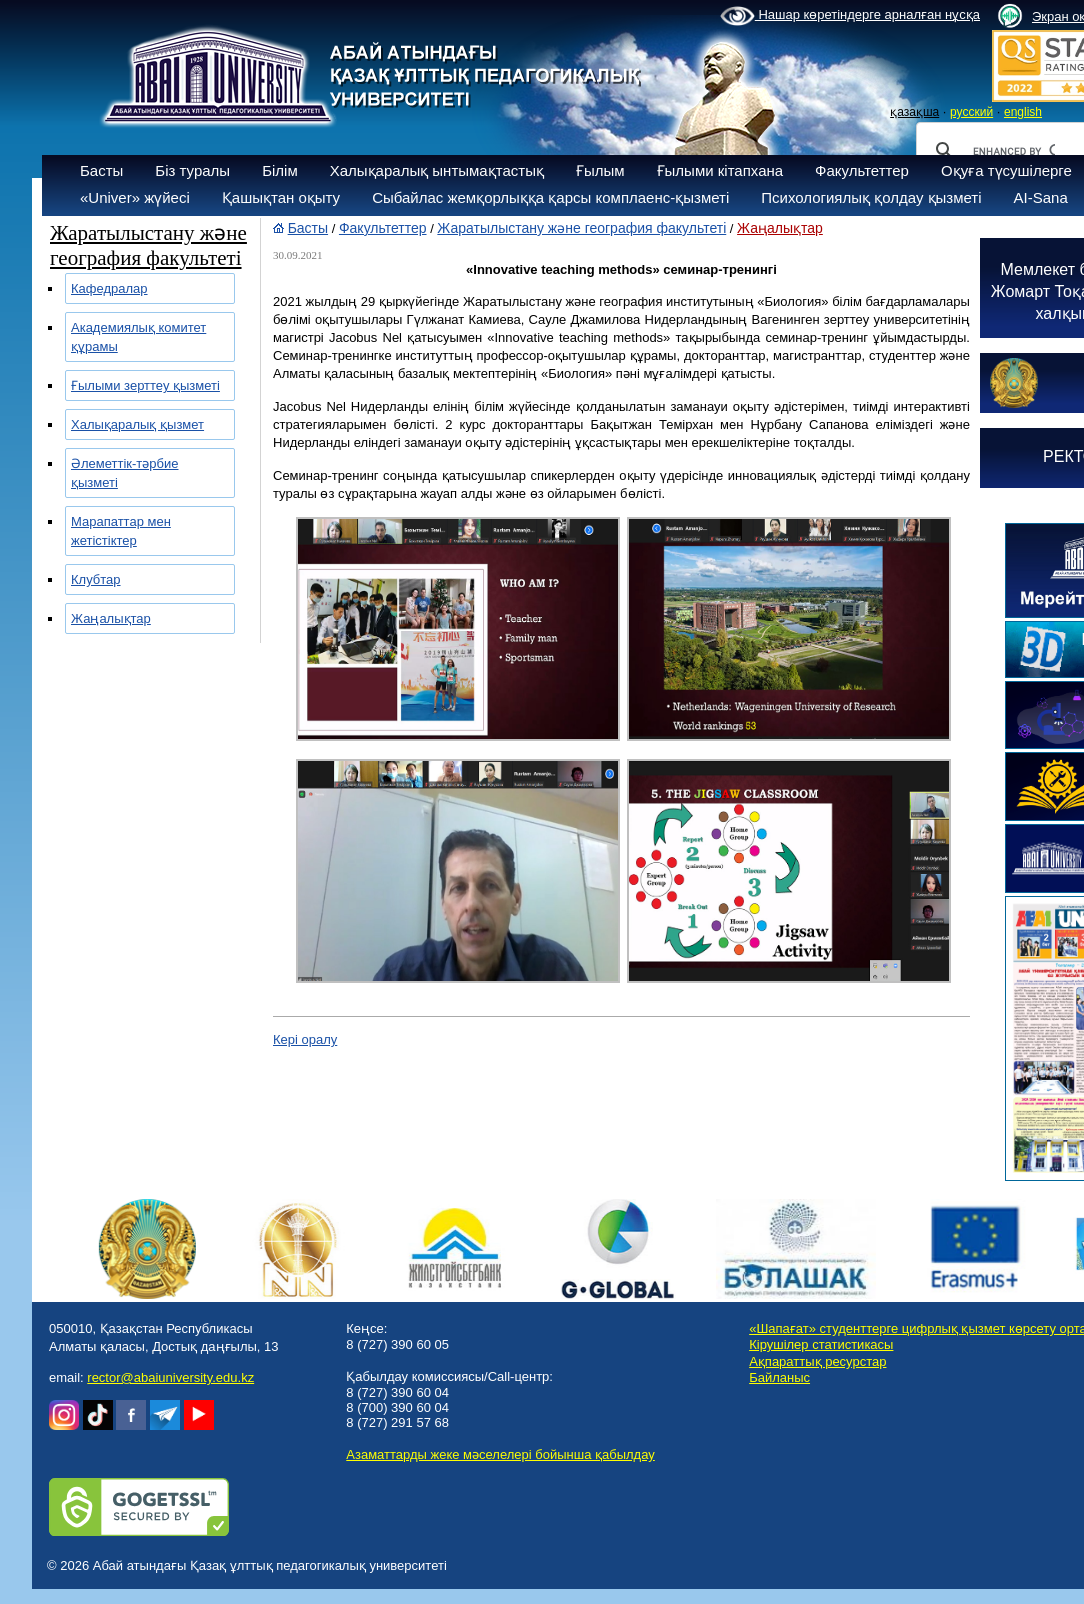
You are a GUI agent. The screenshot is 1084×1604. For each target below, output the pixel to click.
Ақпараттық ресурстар (817, 1361)
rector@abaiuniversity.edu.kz (170, 1377)
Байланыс (779, 1377)
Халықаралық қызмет (137, 424)
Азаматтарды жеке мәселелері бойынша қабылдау (500, 1454)
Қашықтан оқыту (281, 197)
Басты (101, 170)
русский (971, 112)
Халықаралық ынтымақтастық (437, 170)
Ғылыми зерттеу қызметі (145, 385)
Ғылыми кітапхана (720, 170)
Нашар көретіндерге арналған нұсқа (850, 16)
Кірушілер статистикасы (821, 1344)
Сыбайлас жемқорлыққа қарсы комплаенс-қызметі (550, 197)
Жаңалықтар (111, 618)
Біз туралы (192, 170)
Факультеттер (862, 170)
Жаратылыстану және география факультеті (581, 228)
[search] (1014, 151)
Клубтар (96, 579)
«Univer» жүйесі (135, 197)
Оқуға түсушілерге (1006, 170)
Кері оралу (305, 1039)
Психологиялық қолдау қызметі (871, 197)
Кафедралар (109, 288)
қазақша (914, 112)
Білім (280, 170)
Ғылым (600, 170)
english (1023, 112)
